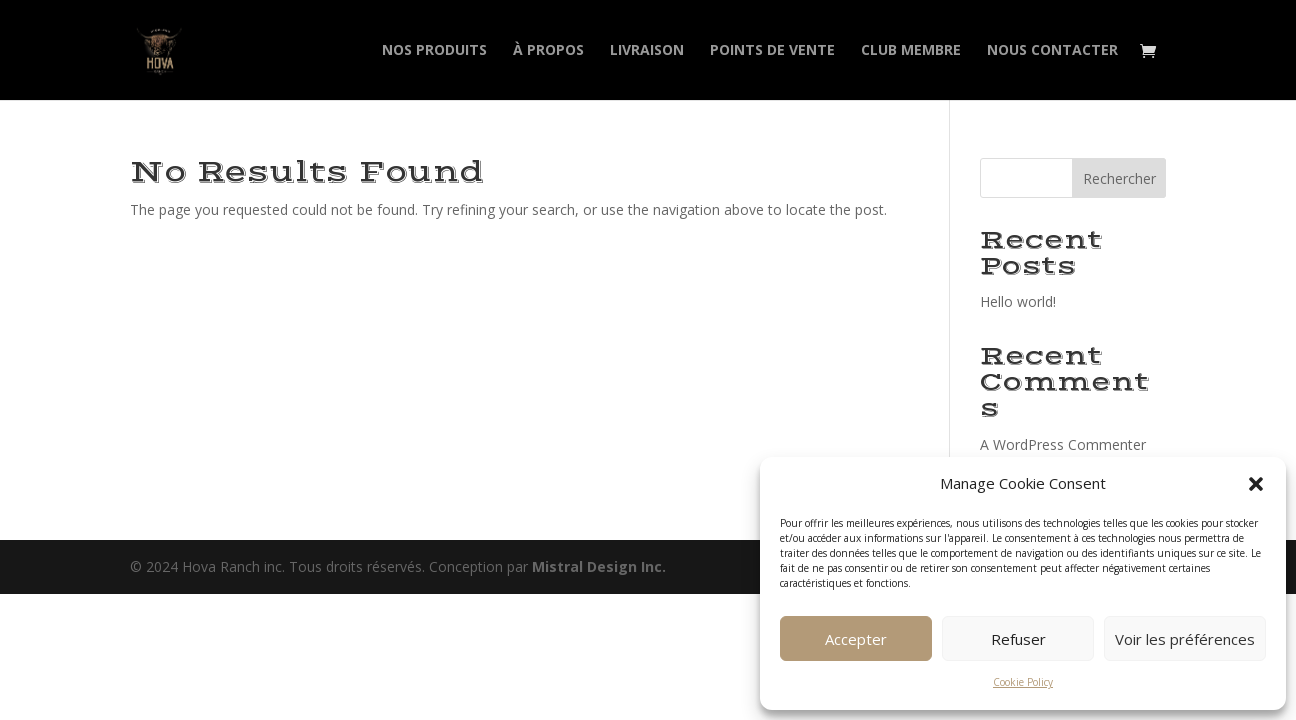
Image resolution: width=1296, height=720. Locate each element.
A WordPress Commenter (1063, 444)
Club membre (911, 51)
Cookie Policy (1023, 682)
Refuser (1018, 639)
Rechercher (1119, 178)
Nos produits (434, 51)
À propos (548, 51)
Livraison (647, 51)
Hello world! (1018, 301)
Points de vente (772, 51)
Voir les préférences (1185, 639)
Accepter (856, 639)
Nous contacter (1052, 51)
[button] (1256, 484)
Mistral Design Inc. (599, 566)
